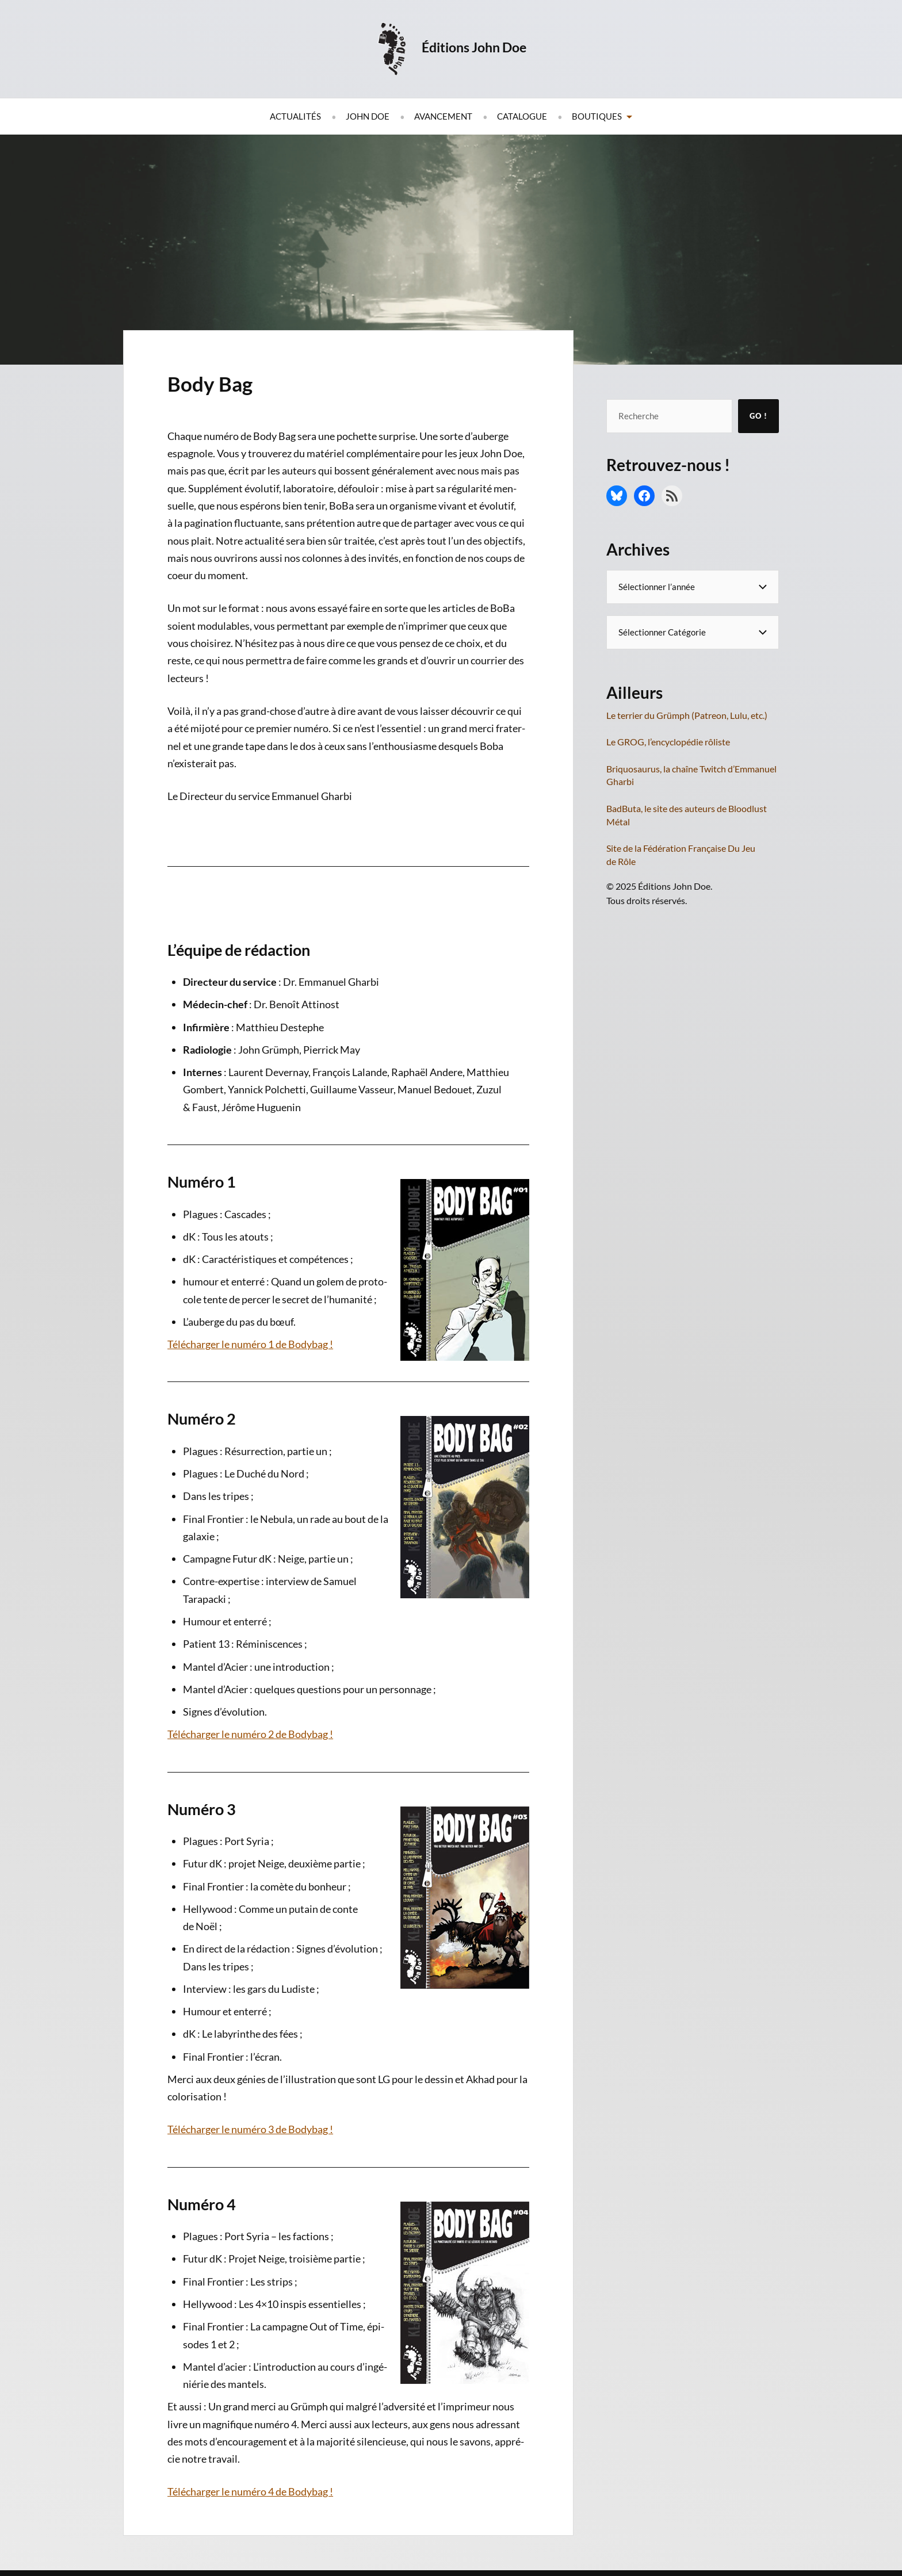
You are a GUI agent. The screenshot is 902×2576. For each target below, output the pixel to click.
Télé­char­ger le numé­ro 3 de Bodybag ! (250, 2129)
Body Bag (220, 381)
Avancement (443, 116)
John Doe (367, 116)
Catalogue (522, 116)
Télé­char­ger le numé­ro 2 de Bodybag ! (250, 1734)
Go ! (758, 415)
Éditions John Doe (479, 46)
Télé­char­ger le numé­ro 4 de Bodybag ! (250, 2491)
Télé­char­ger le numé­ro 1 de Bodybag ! (250, 1344)
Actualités (295, 116)
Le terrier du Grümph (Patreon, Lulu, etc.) (686, 715)
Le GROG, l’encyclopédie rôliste (668, 741)
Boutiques (597, 116)
